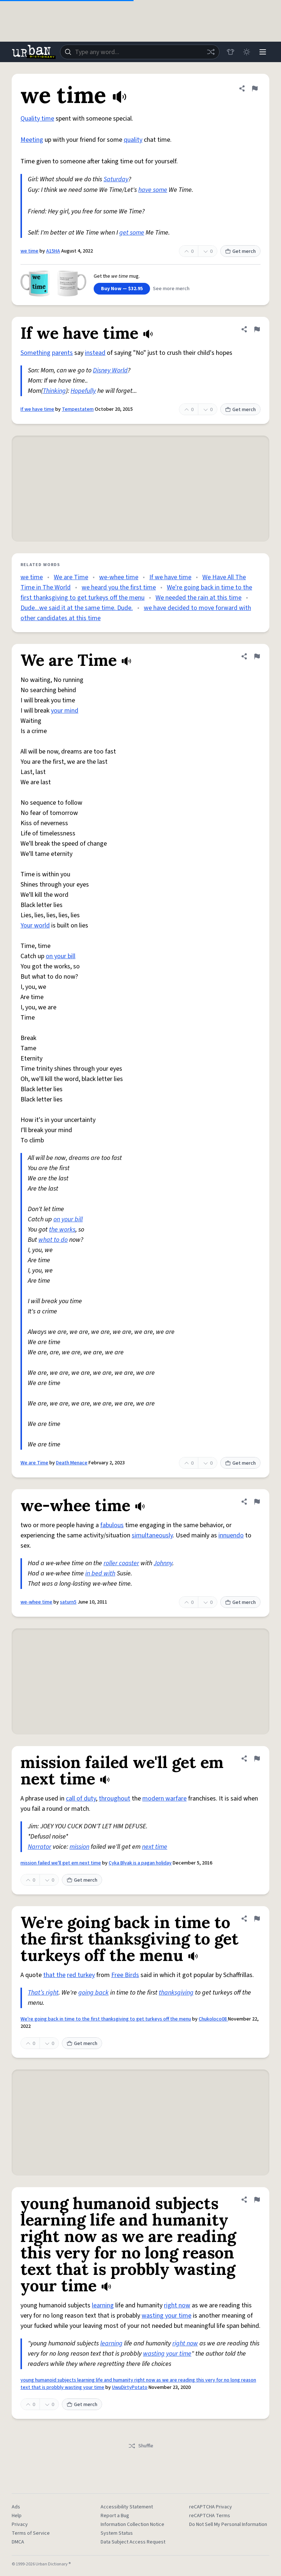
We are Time (71, 577)
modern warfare (164, 1798)
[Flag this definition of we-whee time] (257, 1501)
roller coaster (121, 1563)
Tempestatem (78, 409)
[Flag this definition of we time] (255, 88)
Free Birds (125, 1975)
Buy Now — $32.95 (122, 288)
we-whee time (118, 577)
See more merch (171, 288)
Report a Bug (115, 2515)
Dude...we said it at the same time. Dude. (76, 607)
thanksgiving (176, 1992)
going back (93, 1992)
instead (95, 352)
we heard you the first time (119, 587)
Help (17, 2515)
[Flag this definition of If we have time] (257, 329)
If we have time (37, 409)
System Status (117, 2533)
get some (131, 232)
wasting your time (166, 2315)
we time (29, 251)
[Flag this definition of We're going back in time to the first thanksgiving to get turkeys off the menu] (257, 1918)
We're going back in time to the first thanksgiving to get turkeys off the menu (105, 2019)
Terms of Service (31, 2533)
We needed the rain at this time (198, 597)
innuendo (231, 1535)
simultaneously (152, 1535)
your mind (64, 710)
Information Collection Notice (132, 2524)
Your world (35, 925)
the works (62, 1229)
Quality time (37, 118)
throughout (114, 1798)
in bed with (100, 1573)
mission (79, 1846)
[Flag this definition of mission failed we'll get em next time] (257, 1758)
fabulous (112, 1525)
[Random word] (210, 52)
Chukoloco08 (213, 2019)
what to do (53, 1239)
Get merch (240, 251)
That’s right (43, 1992)
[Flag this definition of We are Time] (257, 656)
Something (35, 352)
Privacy (20, 2524)
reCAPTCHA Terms (209, 2515)
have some (152, 189)
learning (103, 2305)
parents (62, 352)
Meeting (31, 139)
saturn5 (68, 1602)
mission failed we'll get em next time (60, 1863)
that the (54, 1975)
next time (154, 1846)
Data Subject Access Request (133, 2542)
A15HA (53, 251)
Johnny (163, 1563)
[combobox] (140, 52)
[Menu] (262, 51)
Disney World (110, 370)
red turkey (81, 1975)
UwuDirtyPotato (129, 2387)
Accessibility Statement (127, 2507)
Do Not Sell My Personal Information (228, 2524)
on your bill (60, 956)
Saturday (116, 179)
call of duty (81, 1798)
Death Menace (71, 1463)
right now (177, 2305)
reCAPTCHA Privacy (210, 2507)
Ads (16, 2507)
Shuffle (140, 2446)
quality (133, 139)
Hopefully (83, 390)
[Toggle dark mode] (246, 51)
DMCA (18, 2542)
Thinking (54, 390)
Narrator (39, 1846)
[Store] (230, 51)
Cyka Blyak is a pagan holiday (140, 1863)
